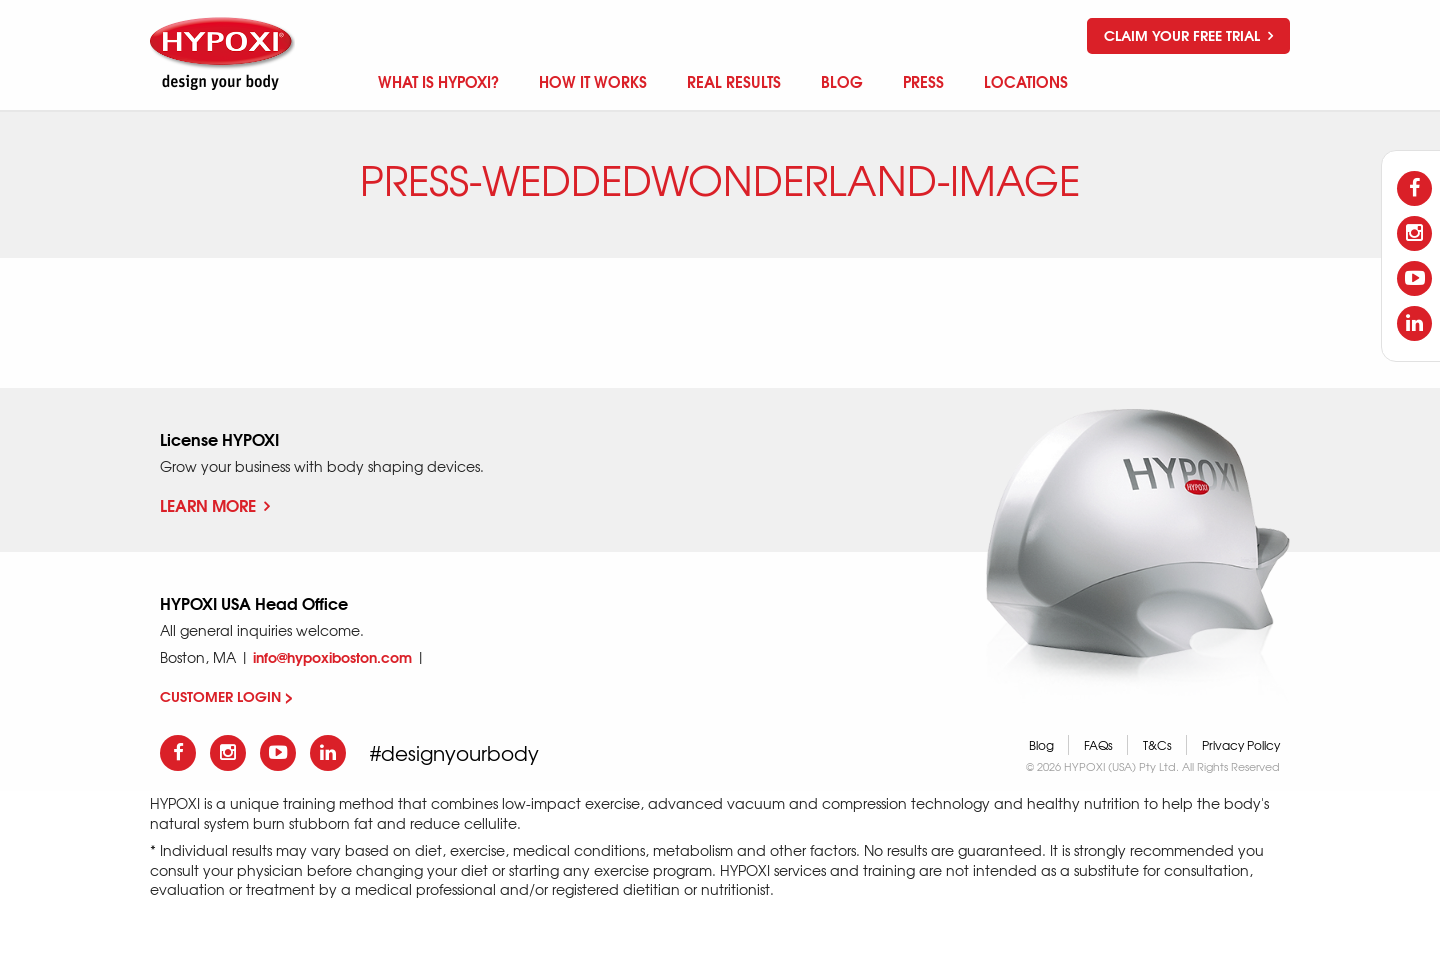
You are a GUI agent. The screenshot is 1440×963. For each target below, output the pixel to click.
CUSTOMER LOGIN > (226, 696)
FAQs (1098, 745)
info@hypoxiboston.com (332, 657)
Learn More (215, 504)
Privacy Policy (1241, 745)
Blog (1041, 745)
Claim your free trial (1188, 35)
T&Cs (1157, 745)
